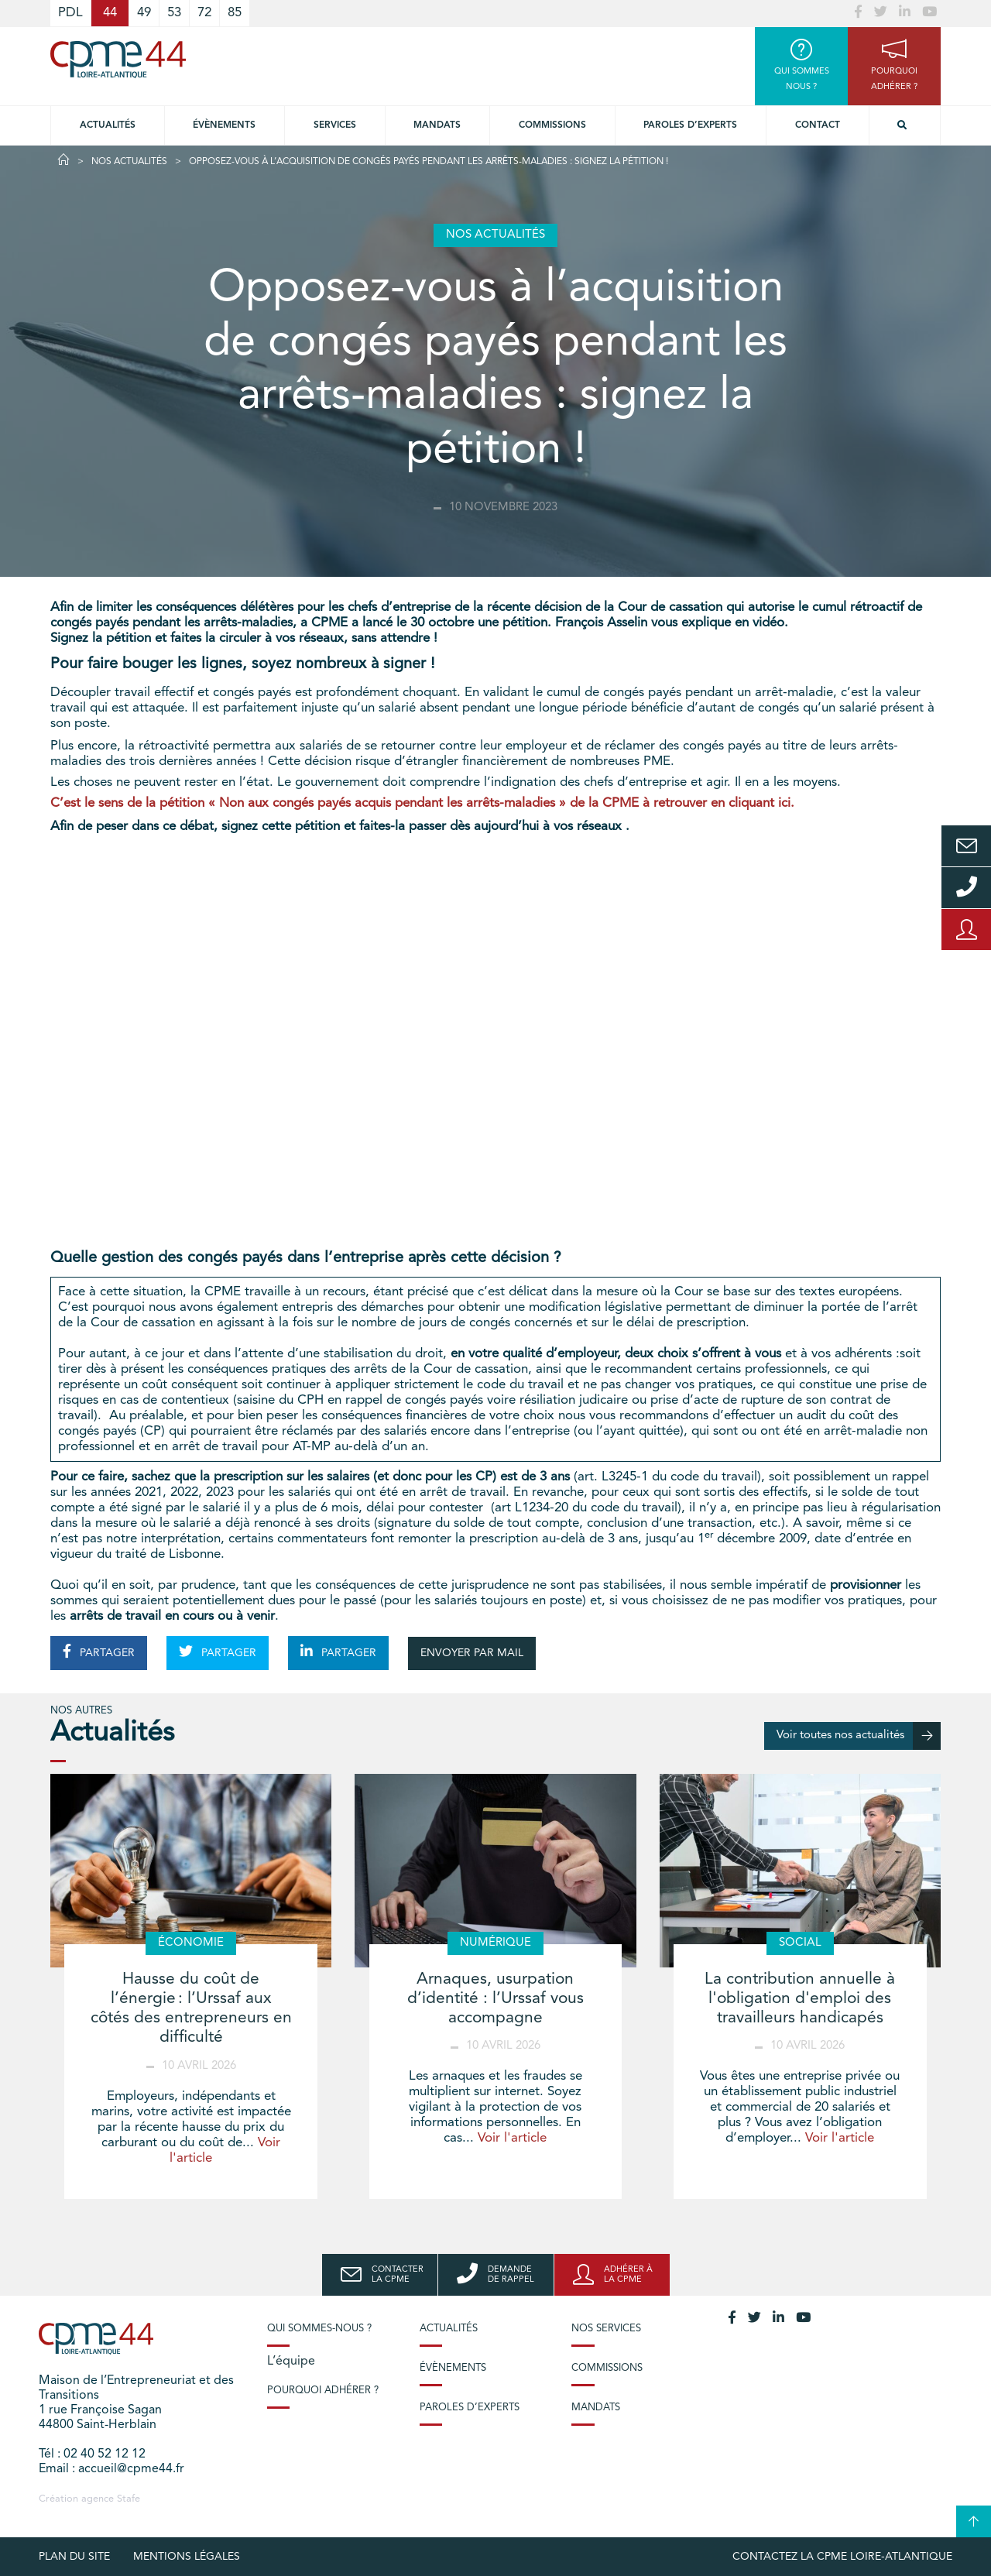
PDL (70, 12)
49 (144, 12)
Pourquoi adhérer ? (323, 2391)
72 (204, 12)
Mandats (437, 125)
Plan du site (74, 2556)
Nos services (606, 2329)
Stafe (128, 2499)
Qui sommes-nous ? (319, 2329)
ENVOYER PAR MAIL (471, 1653)
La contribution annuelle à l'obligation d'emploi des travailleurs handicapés (800, 1998)
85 (235, 12)
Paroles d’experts (690, 125)
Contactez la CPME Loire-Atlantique (842, 2556)
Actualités (107, 125)
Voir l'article (512, 2138)
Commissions (552, 125)
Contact (817, 125)
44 (110, 12)
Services (335, 125)
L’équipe (291, 2361)
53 (174, 12)
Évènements (224, 125)
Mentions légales (186, 2556)
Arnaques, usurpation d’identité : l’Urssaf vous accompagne (495, 1998)
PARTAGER (99, 1651)
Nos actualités (129, 161)
